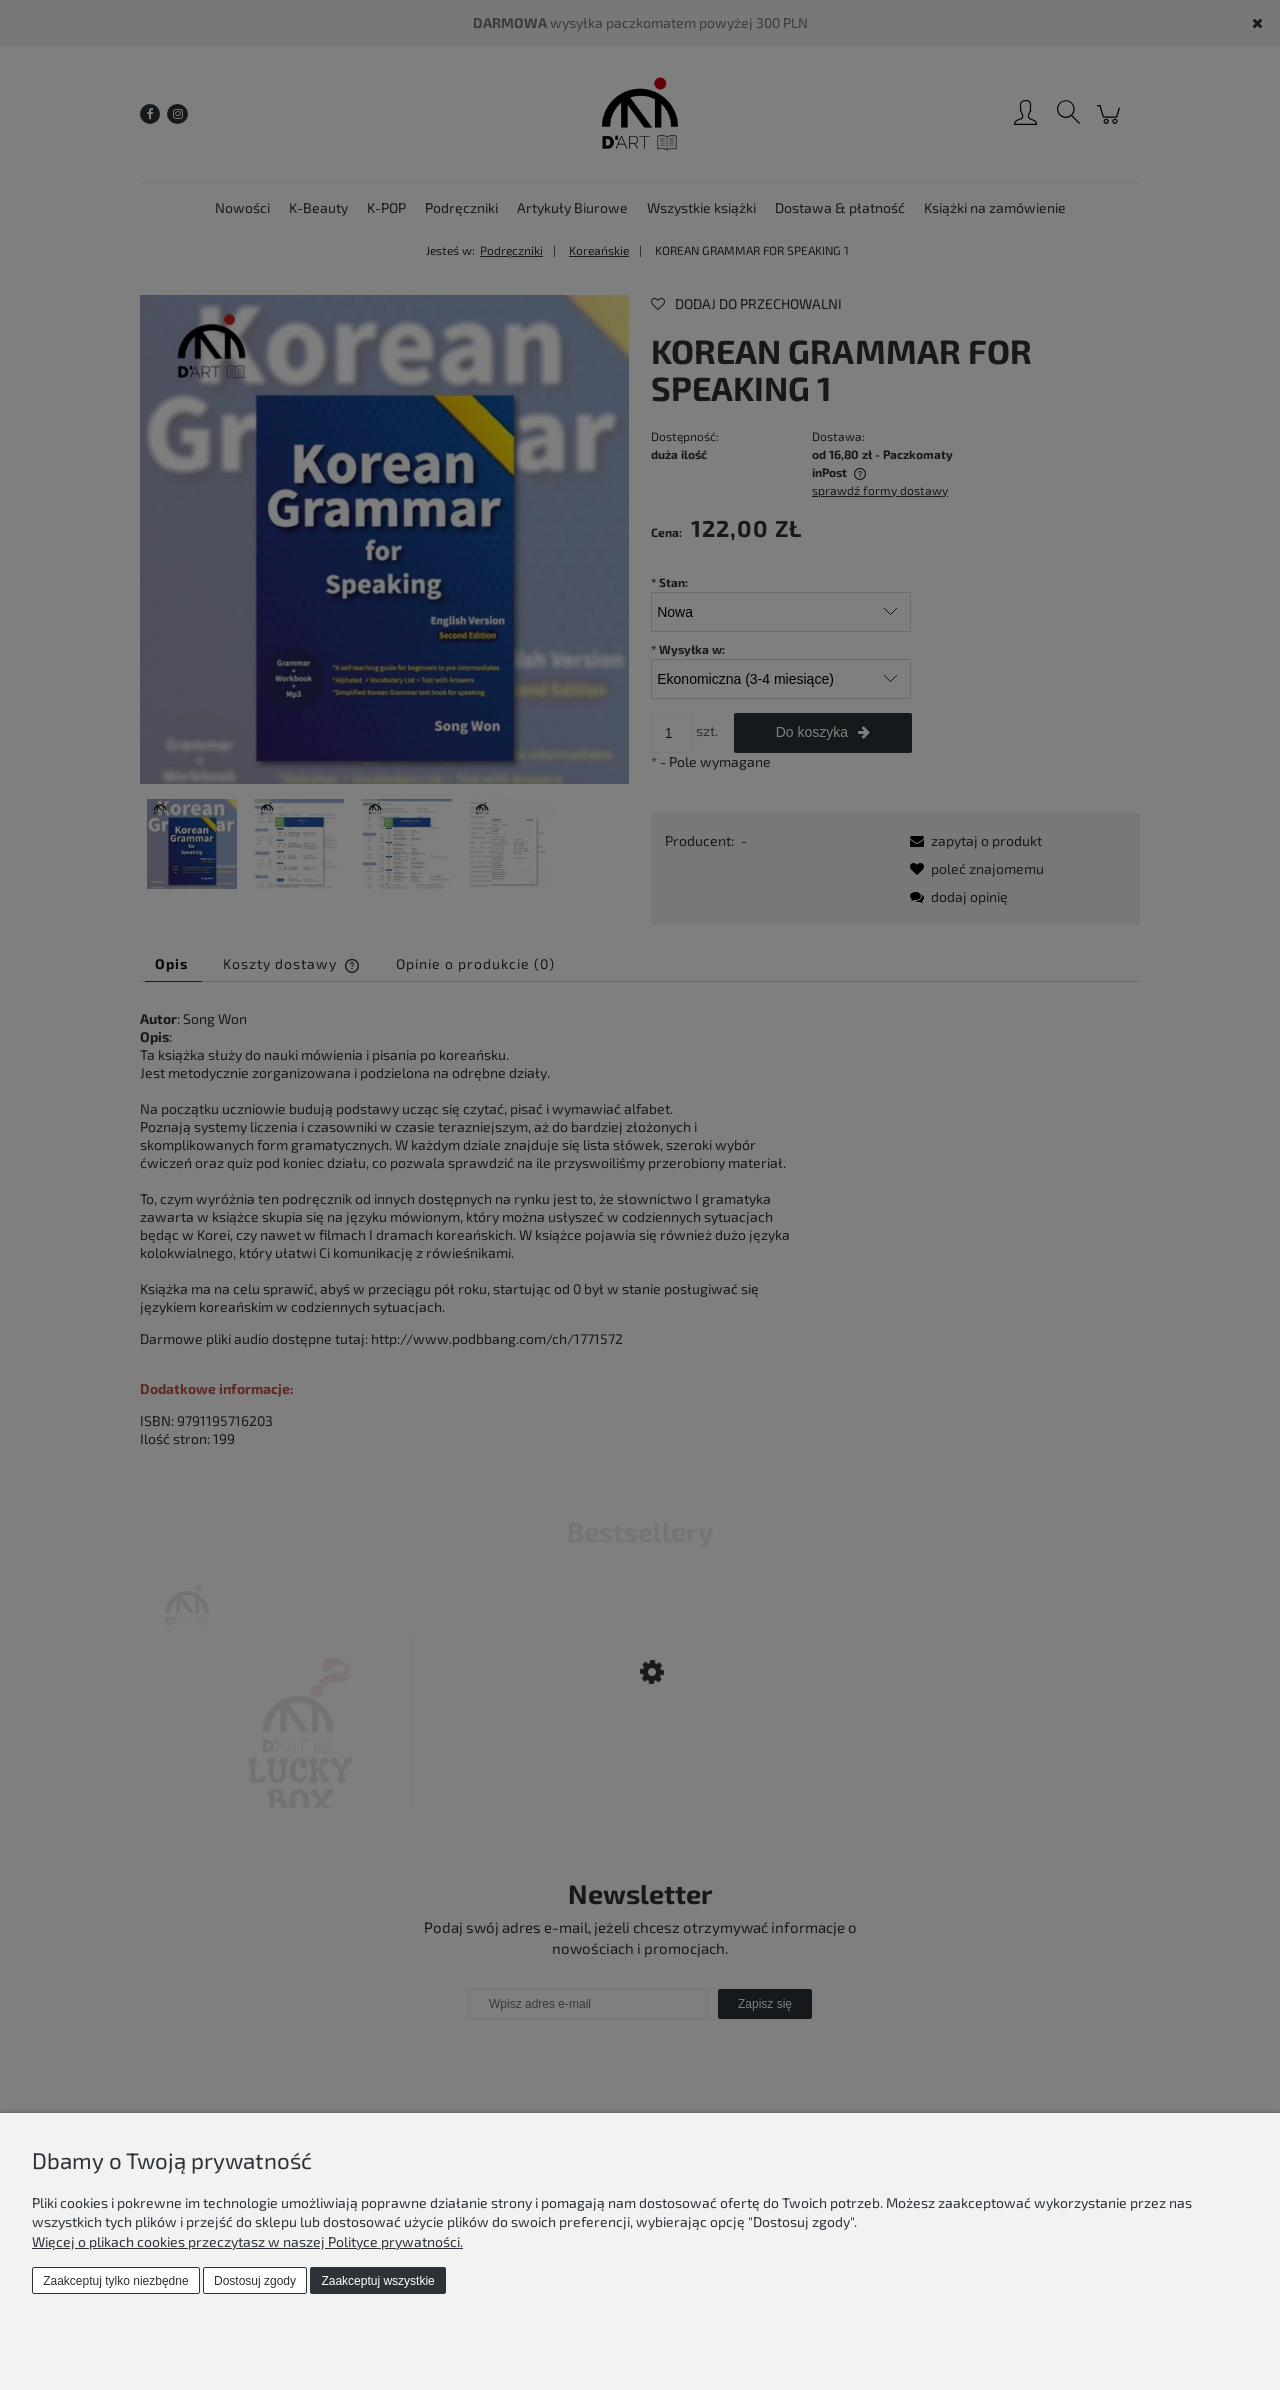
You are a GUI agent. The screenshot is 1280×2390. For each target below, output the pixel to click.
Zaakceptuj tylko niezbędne (115, 2281)
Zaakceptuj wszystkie (377, 2281)
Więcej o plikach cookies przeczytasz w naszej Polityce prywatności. (247, 2241)
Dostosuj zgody (255, 2281)
